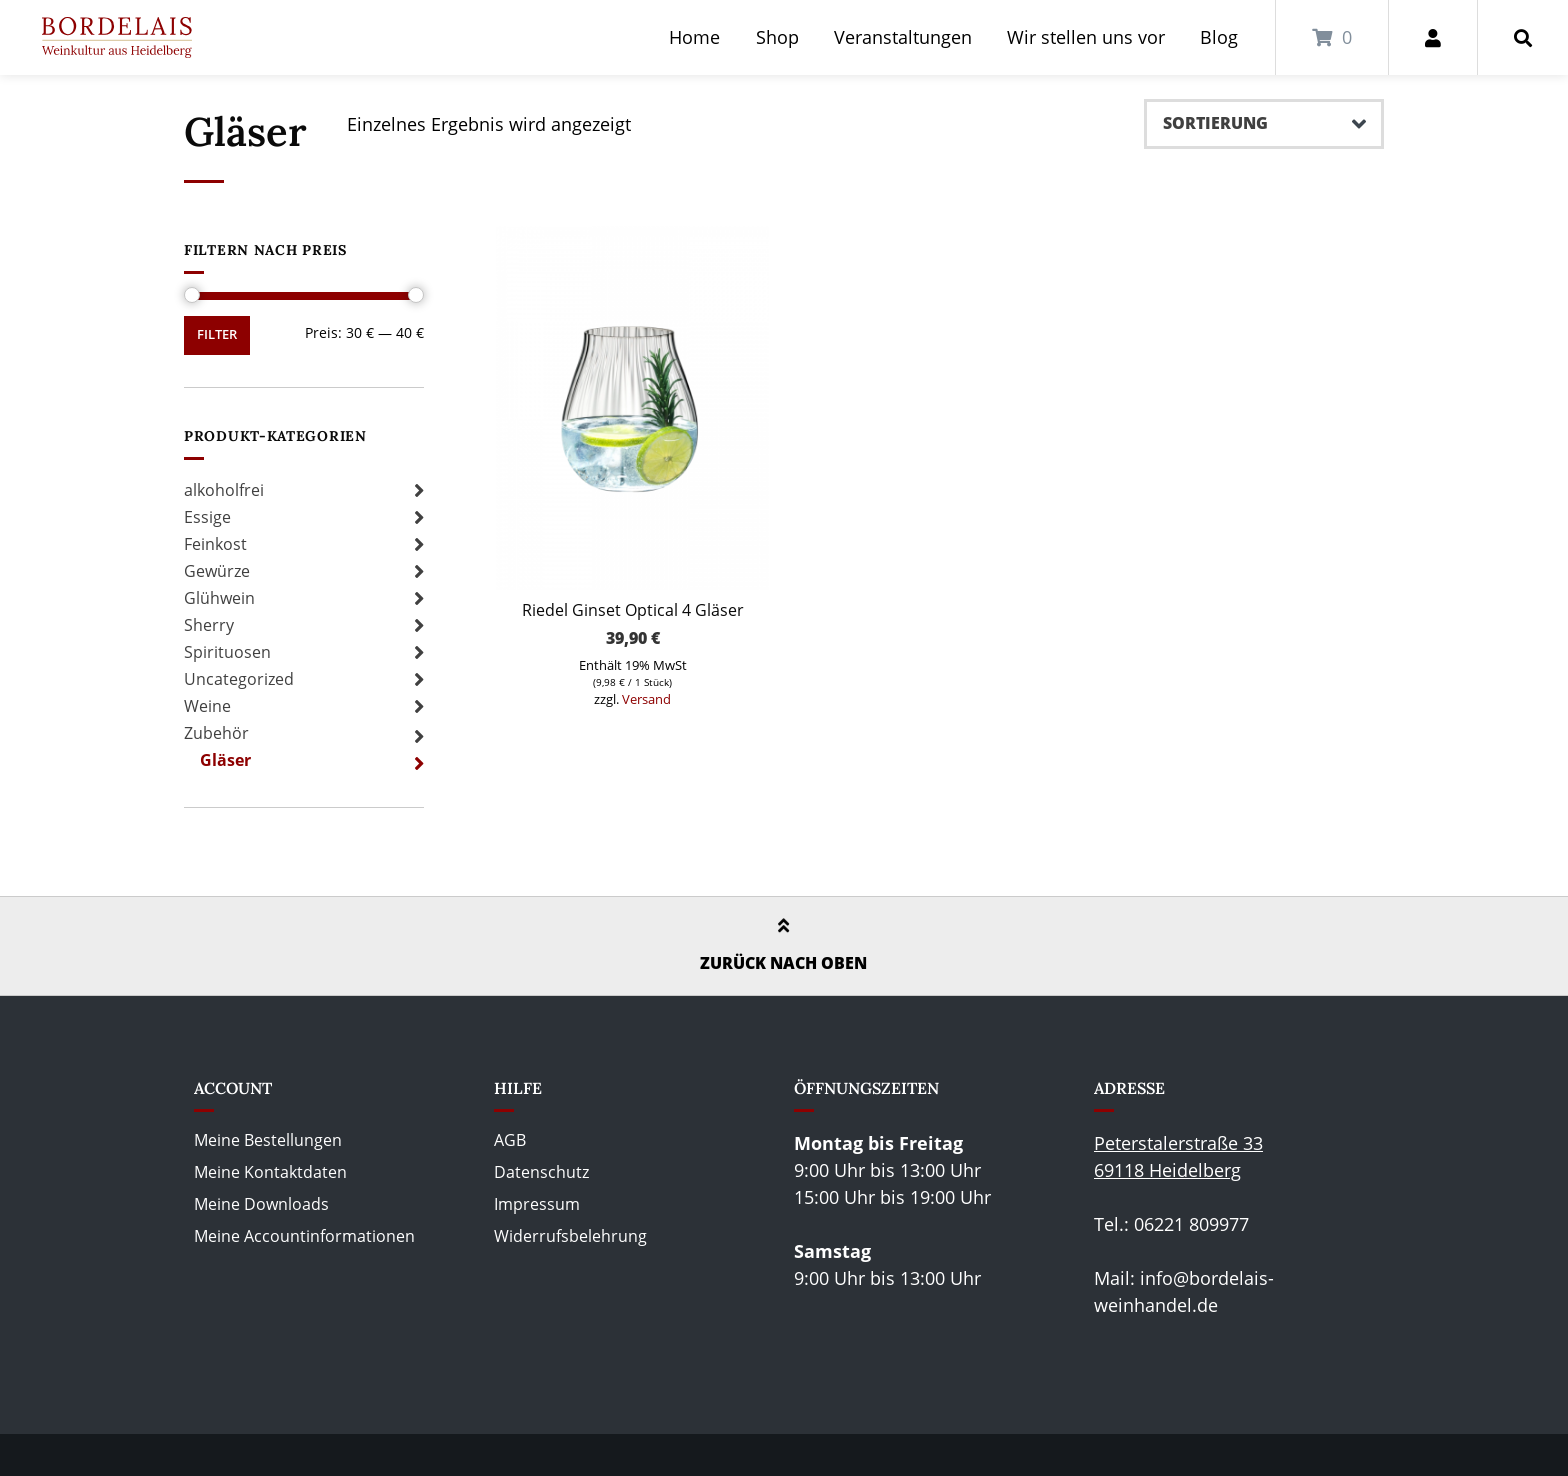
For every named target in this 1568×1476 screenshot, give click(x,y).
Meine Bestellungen (268, 1140)
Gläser (225, 760)
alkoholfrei (224, 490)
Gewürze (217, 571)
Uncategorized (239, 679)
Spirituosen (227, 652)
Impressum (537, 1204)
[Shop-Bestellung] (1264, 124)
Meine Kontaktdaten (270, 1172)
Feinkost (215, 544)
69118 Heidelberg (1167, 1170)
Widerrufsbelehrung (570, 1236)
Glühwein (219, 598)
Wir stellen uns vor (1086, 37)
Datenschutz (541, 1172)
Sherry (209, 625)
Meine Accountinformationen (304, 1236)
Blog (1219, 37)
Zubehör (216, 733)
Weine (207, 706)
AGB (510, 1140)
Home (694, 37)
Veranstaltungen (903, 37)
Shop (777, 37)
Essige (207, 517)
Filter (217, 334)
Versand (646, 699)
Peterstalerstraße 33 (1178, 1143)
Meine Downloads (261, 1204)
